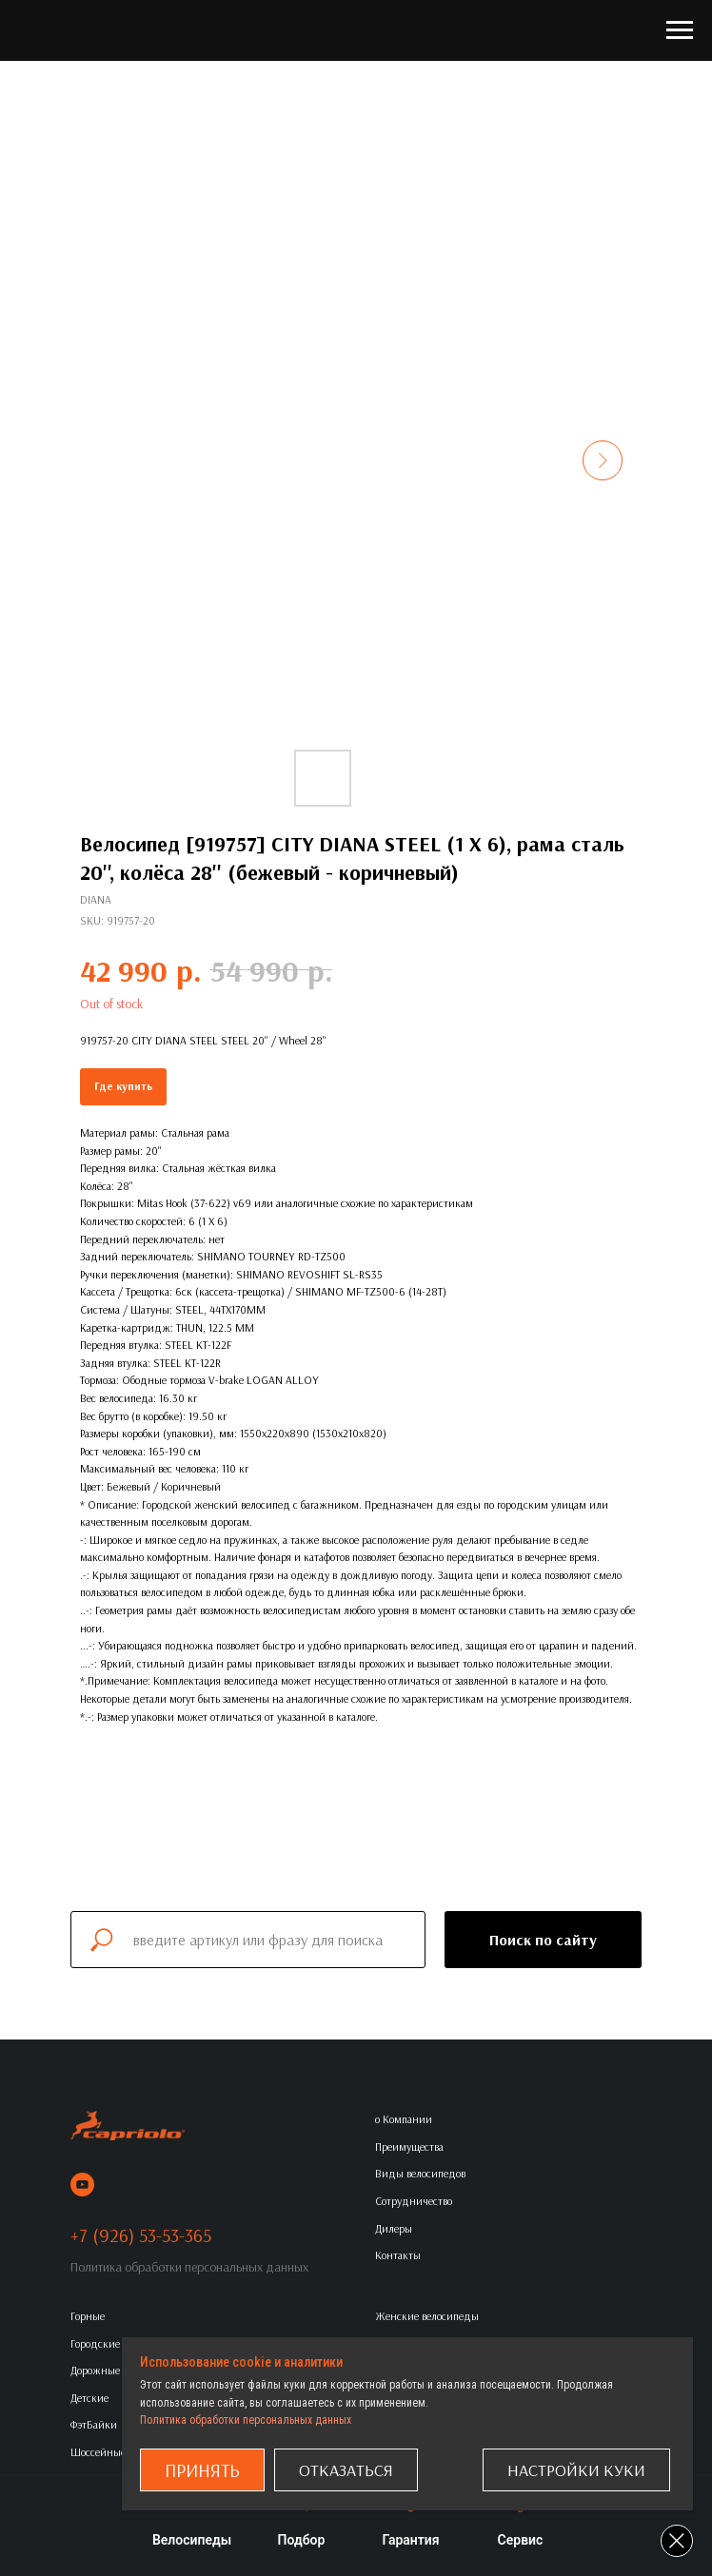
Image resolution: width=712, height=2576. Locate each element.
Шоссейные (98, 2452)
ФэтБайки (93, 2424)
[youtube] (82, 2184)
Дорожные (95, 2370)
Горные (87, 2316)
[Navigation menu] (679, 30)
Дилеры (393, 2228)
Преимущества (409, 2146)
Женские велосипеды (427, 2316)
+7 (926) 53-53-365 (140, 2235)
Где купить (123, 1086)
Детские (89, 2398)
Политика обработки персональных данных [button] (189, 2266)
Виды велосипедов (420, 2173)
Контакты (398, 2255)
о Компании (403, 2119)
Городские (95, 2343)
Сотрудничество (413, 2201)
